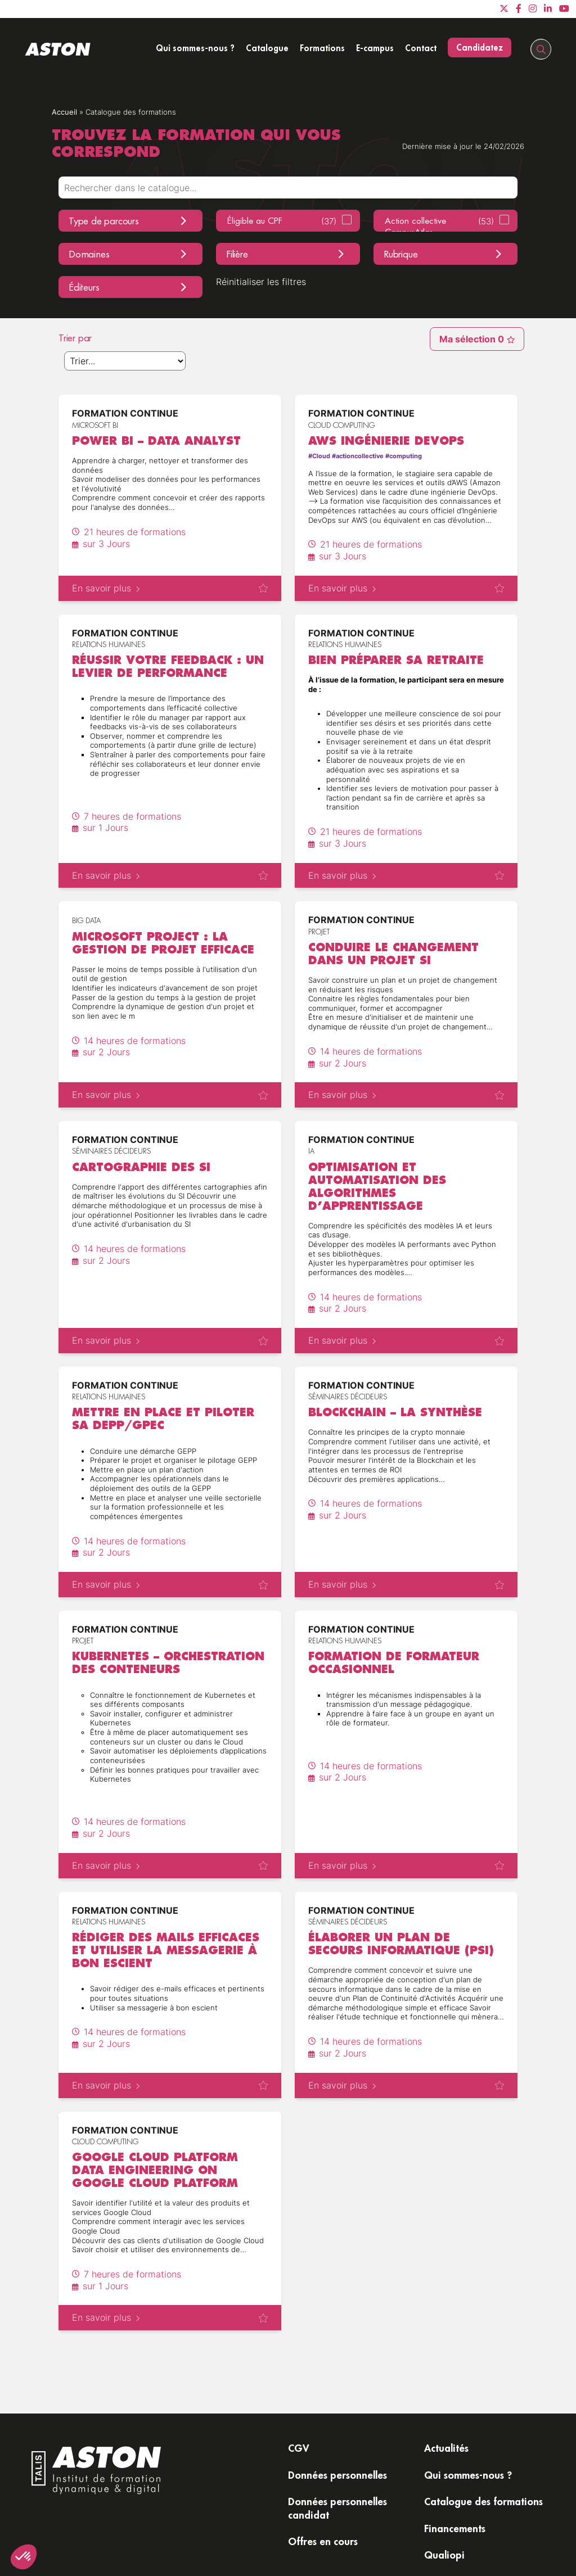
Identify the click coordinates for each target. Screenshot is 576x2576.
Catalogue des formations (483, 2501)
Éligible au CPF (281, 221)
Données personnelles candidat (337, 2507)
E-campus (375, 47)
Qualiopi (444, 2554)
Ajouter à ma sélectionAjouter (263, 588)
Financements (454, 2528)
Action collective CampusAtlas (439, 223)
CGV (298, 2448)
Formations (322, 47)
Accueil (64, 112)
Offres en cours (323, 2541)
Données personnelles (337, 2475)
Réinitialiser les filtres (261, 281)
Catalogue (267, 47)
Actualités (446, 2448)
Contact (420, 47)
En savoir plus (106, 588)
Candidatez (479, 47)
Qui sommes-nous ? (195, 47)
